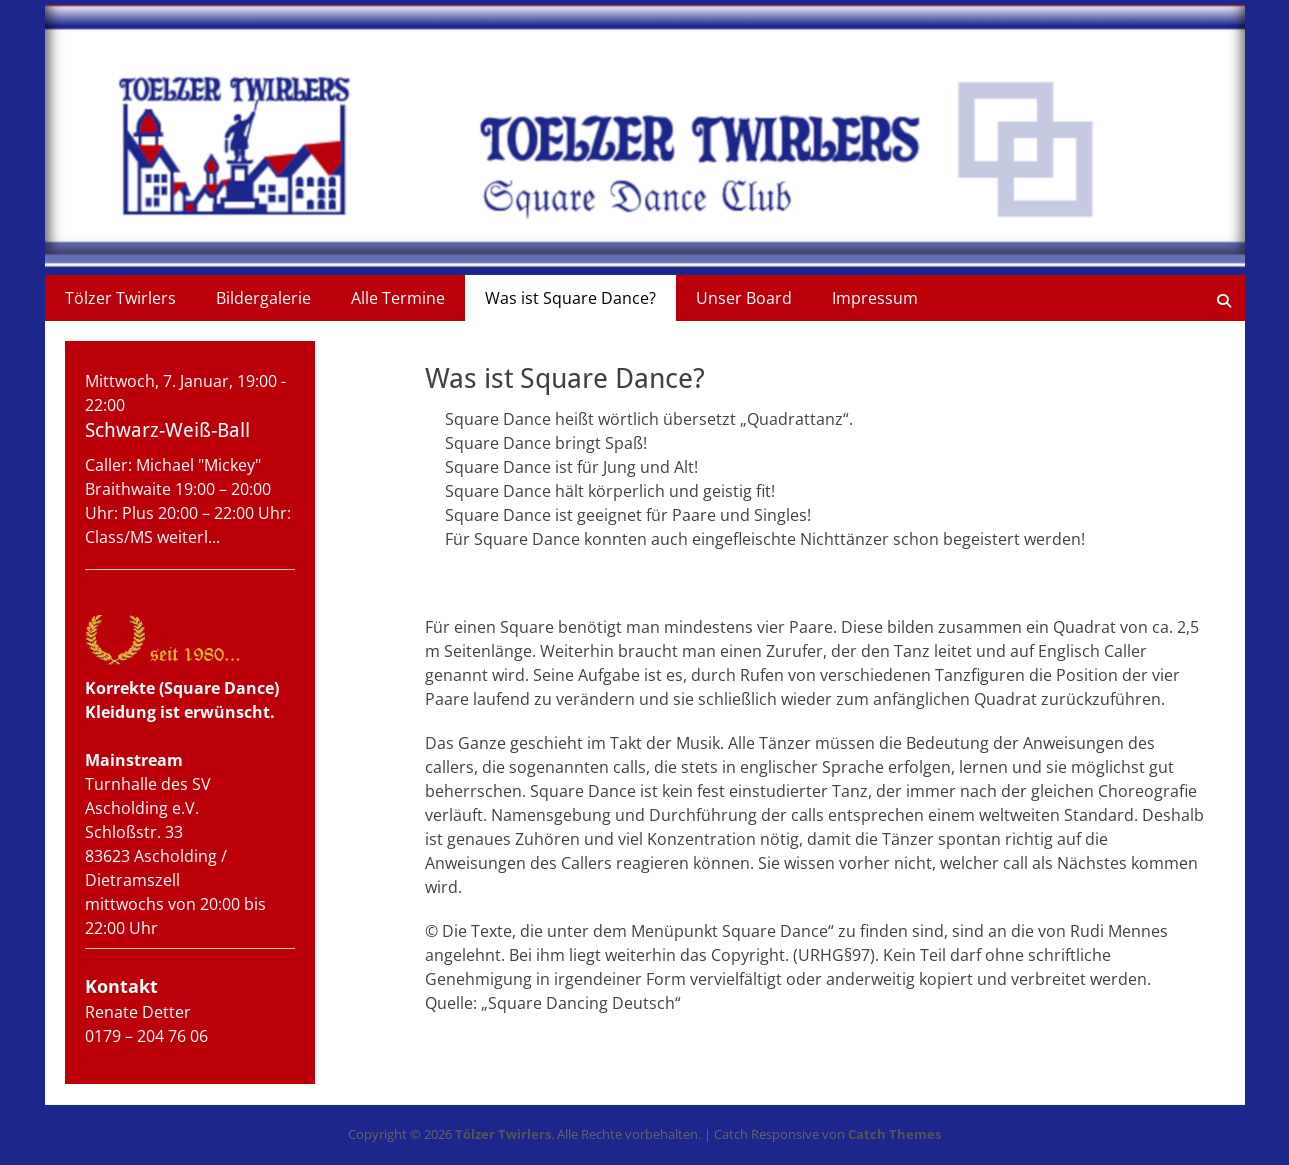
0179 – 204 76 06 (146, 1036)
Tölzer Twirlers (120, 298)
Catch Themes (894, 1134)
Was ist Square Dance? (570, 298)
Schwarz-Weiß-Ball (167, 430)
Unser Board (744, 298)
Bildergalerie (263, 298)
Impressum (875, 298)
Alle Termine (398, 298)
